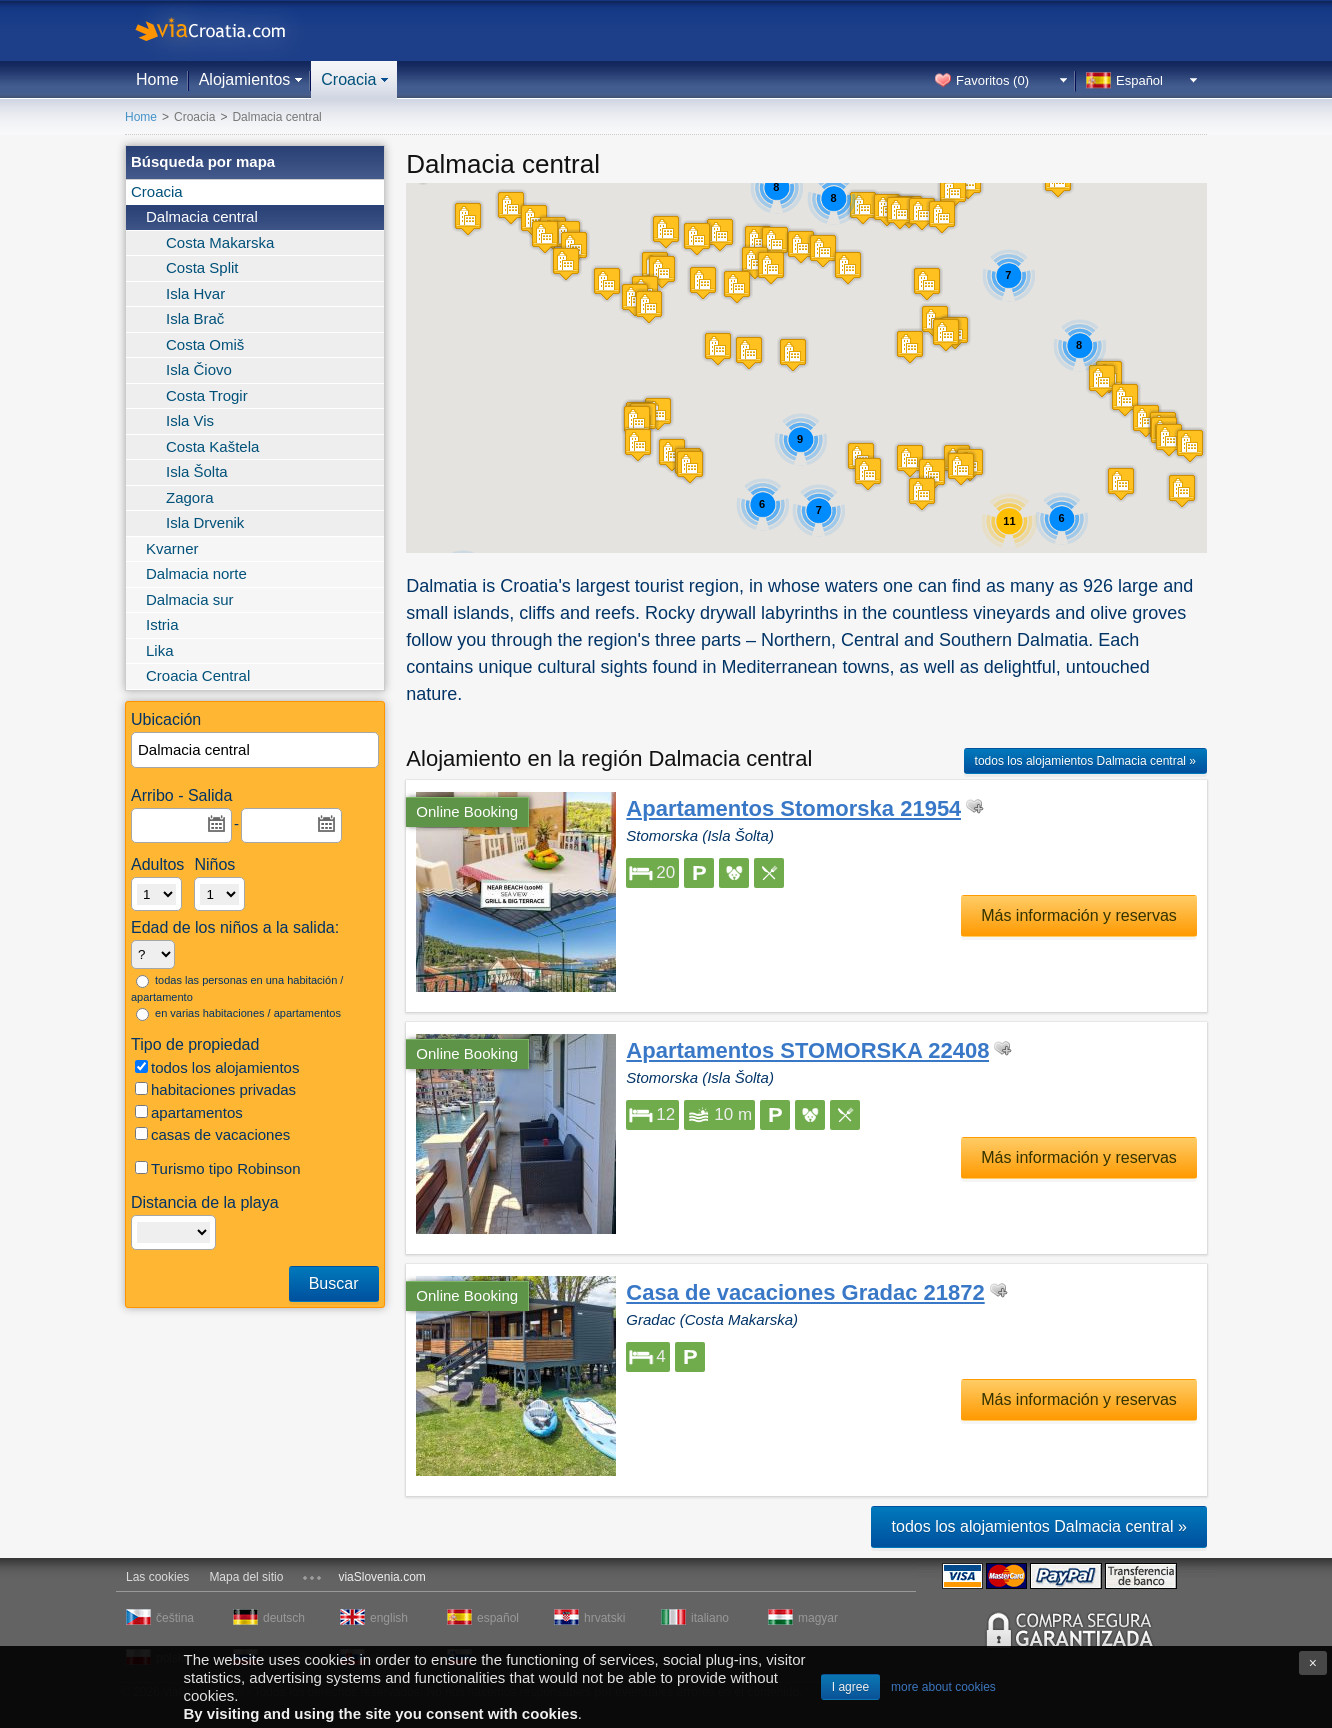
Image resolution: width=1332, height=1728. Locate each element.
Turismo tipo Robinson (218, 1168)
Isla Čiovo (199, 369)
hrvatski (604, 1618)
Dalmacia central (202, 216)
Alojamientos (245, 79)
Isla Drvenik (205, 522)
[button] (942, 216)
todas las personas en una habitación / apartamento (237, 988)
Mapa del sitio (246, 1577)
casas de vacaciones (212, 1134)
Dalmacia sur (190, 599)
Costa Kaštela (212, 446)
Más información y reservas (1079, 915)
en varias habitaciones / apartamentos (238, 1014)
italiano (710, 1618)
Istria (162, 624)
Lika (160, 650)
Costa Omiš (205, 344)
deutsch (284, 1618)
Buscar (334, 1283)
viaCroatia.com (231, 30)
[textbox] (256, 750)
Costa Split (202, 267)
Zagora (190, 497)
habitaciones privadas (215, 1089)
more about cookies (943, 1687)
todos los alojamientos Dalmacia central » (1085, 761)
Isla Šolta (197, 471)
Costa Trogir (207, 395)
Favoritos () (992, 80)
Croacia (348, 79)
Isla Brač (195, 318)
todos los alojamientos (217, 1067)
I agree (850, 1687)
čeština (175, 1618)
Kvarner (172, 548)
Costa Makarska (220, 242)
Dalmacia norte (196, 573)
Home (157, 79)
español (498, 1618)
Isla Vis (190, 420)
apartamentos (189, 1112)
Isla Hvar (195, 293)
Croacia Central (198, 675)
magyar (818, 1618)
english (389, 1618)
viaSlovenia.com (381, 1577)
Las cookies (157, 1577)
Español (1139, 80)
